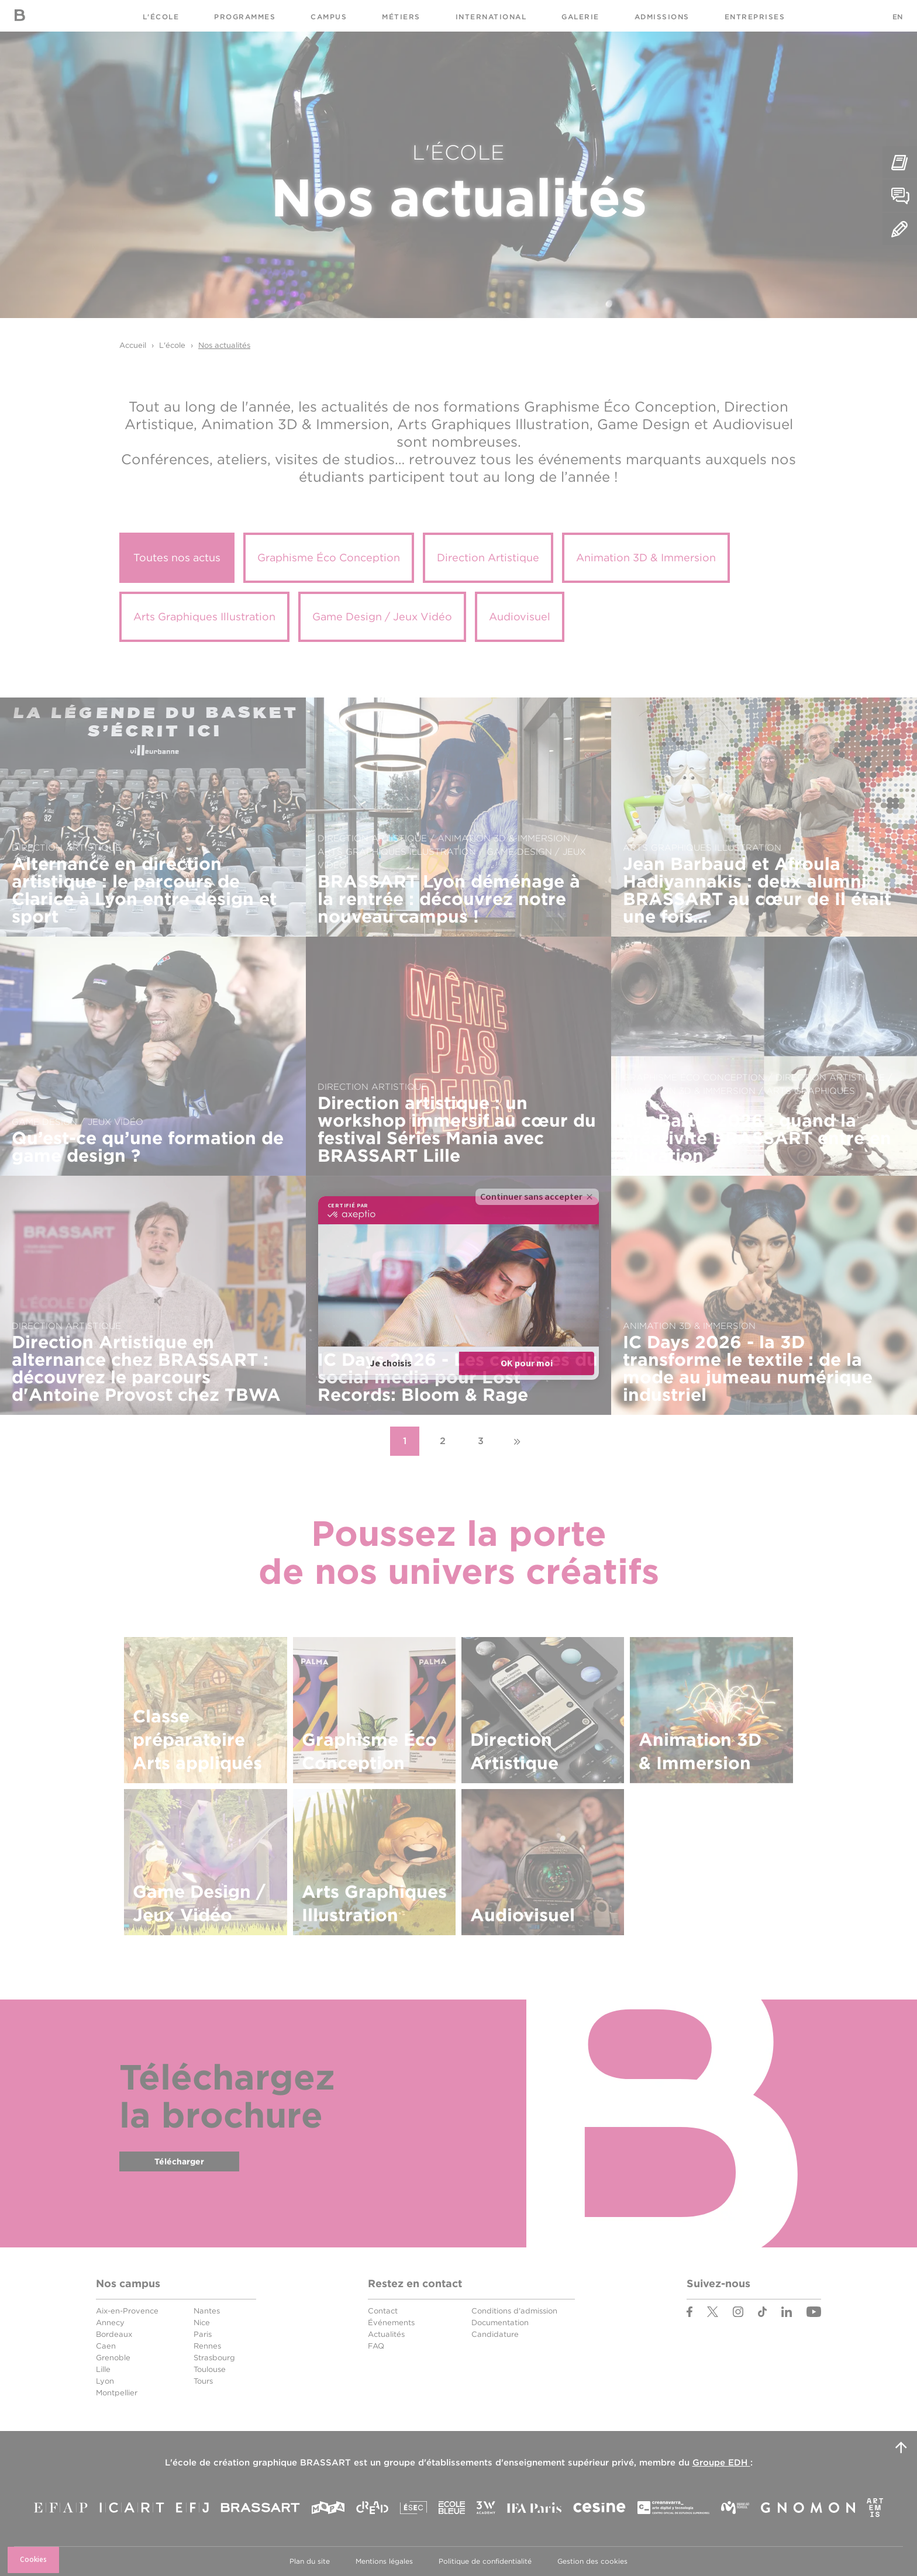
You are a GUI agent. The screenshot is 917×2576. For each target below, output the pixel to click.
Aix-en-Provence (127, 2310)
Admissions (662, 16)
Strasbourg (214, 2357)
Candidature (495, 2334)
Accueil (132, 345)
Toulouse (210, 2369)
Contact (383, 2310)
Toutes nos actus (176, 557)
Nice (202, 2322)
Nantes (207, 2310)
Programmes (244, 16)
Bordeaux (114, 2334)
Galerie (580, 16)
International (491, 16)
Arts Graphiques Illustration (204, 616)
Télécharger (179, 2161)
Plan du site (309, 2561)
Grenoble (113, 2357)
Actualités (386, 2334)
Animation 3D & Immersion (646, 557)
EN (897, 16)
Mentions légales (384, 2561)
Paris (203, 2334)
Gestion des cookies (592, 2561)
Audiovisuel (519, 616)
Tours (203, 2381)
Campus (329, 16)
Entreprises (755, 16)
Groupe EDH (721, 2462)
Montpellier (116, 2392)
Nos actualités (224, 345)
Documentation (500, 2322)
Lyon (105, 2381)
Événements (391, 2322)
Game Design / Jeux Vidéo (382, 616)
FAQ (376, 2346)
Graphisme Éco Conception (328, 557)
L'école (161, 16)
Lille (103, 2369)
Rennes (207, 2346)
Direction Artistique (488, 557)
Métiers (401, 16)
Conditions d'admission (514, 2310)
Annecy (110, 2322)
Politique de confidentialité (485, 2561)
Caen (106, 2346)
